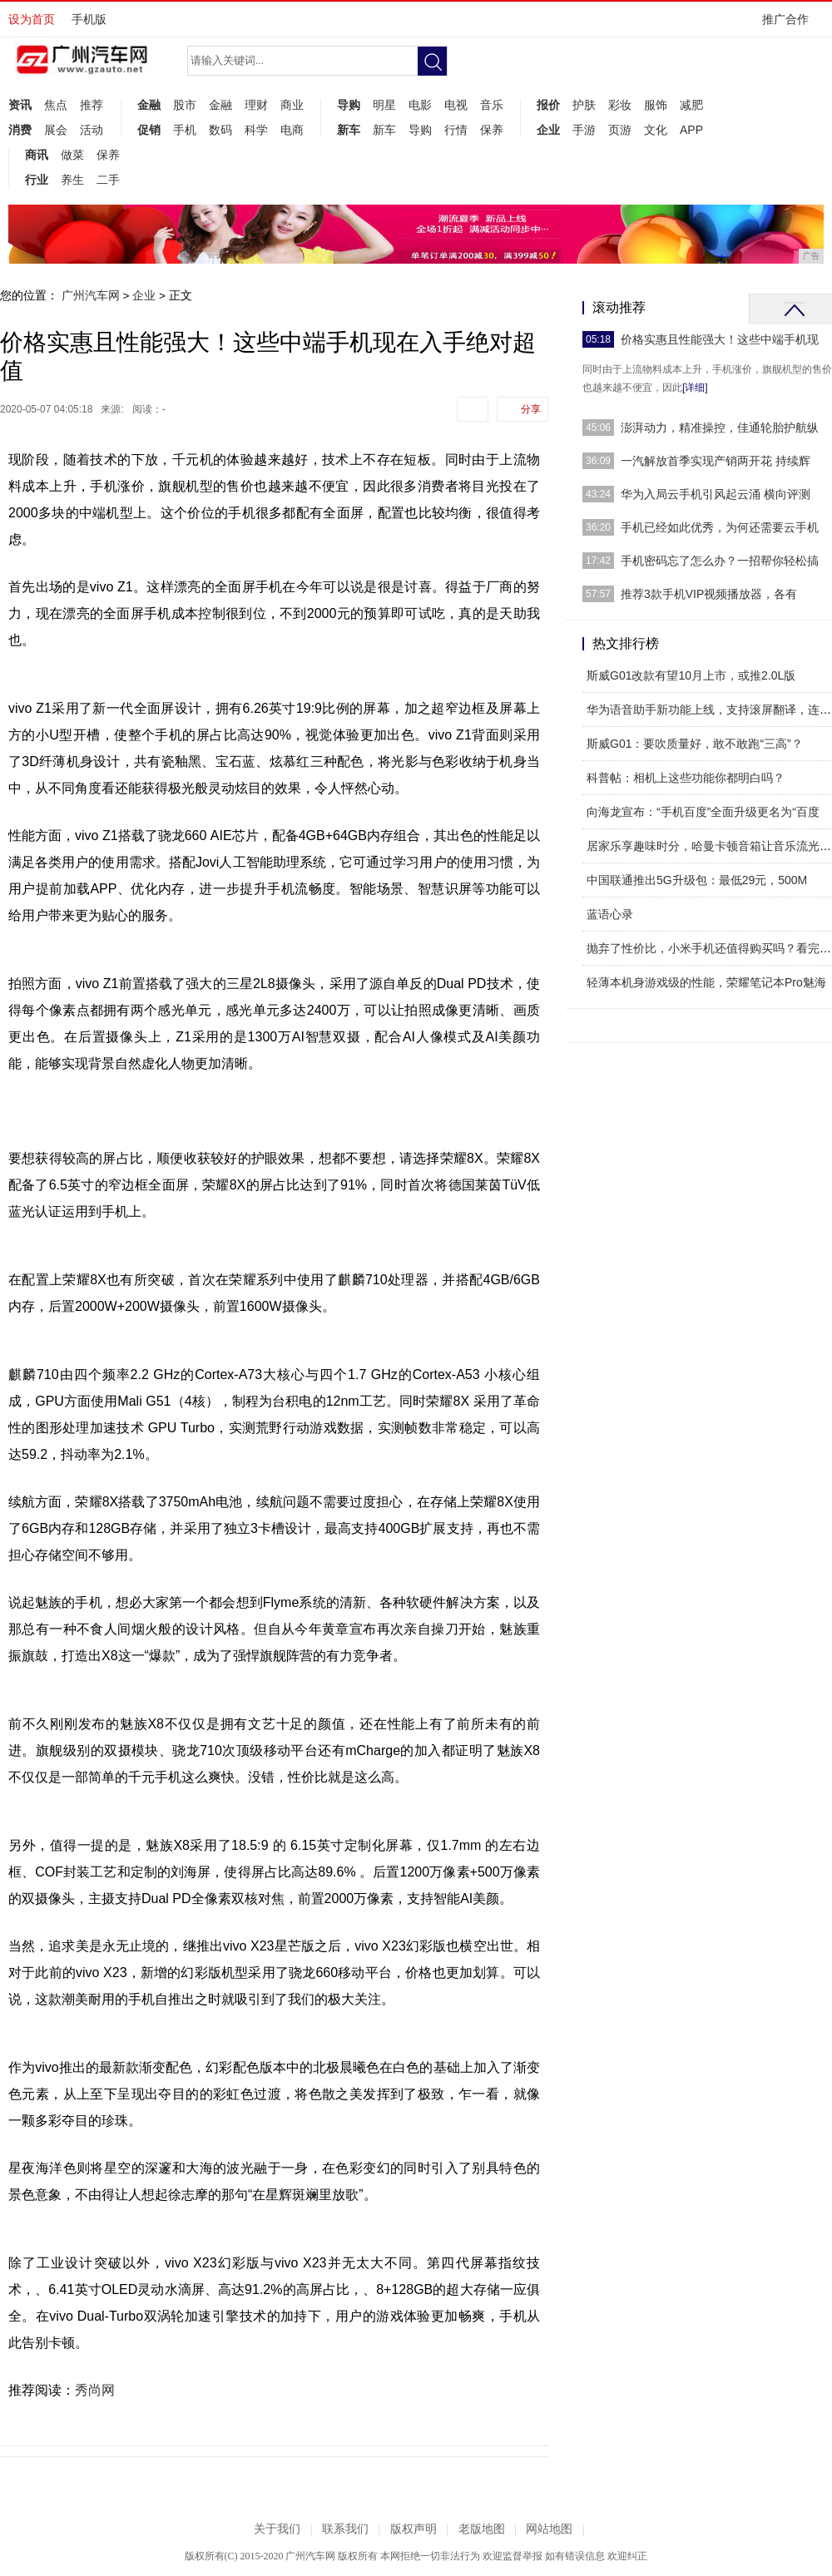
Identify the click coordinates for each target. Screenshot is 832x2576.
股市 (184, 104)
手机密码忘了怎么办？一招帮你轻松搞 (720, 560)
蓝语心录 (610, 914)
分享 (531, 409)
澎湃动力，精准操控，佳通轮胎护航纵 (720, 427)
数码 (220, 129)
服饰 (655, 104)
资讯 (20, 104)
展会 (55, 129)
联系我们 (345, 2529)
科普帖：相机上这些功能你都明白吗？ (686, 777)
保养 (491, 129)
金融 (149, 104)
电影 (420, 104)
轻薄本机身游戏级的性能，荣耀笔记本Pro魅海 (706, 982)
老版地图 (481, 2529)
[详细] (695, 387)
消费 (20, 129)
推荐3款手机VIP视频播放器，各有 (709, 594)
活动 (91, 129)
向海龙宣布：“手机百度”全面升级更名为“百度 (703, 811)
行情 (456, 129)
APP (691, 129)
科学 (256, 129)
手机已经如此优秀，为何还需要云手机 (720, 527)
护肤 (584, 104)
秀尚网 (95, 2390)
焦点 (55, 104)
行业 (36, 179)
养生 (72, 179)
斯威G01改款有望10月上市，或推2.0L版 (691, 675)
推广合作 (791, 24)
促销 (149, 129)
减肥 (691, 104)
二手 (108, 179)
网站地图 (549, 2529)
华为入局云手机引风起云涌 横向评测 (715, 494)
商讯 (36, 154)
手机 (184, 129)
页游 (619, 129)
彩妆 (619, 104)
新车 (348, 129)
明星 (384, 104)
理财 (256, 104)
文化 (655, 129)
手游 (584, 129)
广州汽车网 (91, 295)
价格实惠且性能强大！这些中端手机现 (720, 339)
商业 (292, 104)
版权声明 (413, 2529)
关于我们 (277, 2529)
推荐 (91, 104)
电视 (456, 104)
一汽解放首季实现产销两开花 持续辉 (715, 460)
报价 (548, 104)
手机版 (89, 19)
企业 (548, 129)
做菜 (72, 154)
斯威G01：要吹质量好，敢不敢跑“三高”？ (695, 743)
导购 (348, 104)
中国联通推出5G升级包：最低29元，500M (697, 880)
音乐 (491, 104)
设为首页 (31, 19)
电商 (292, 129)
